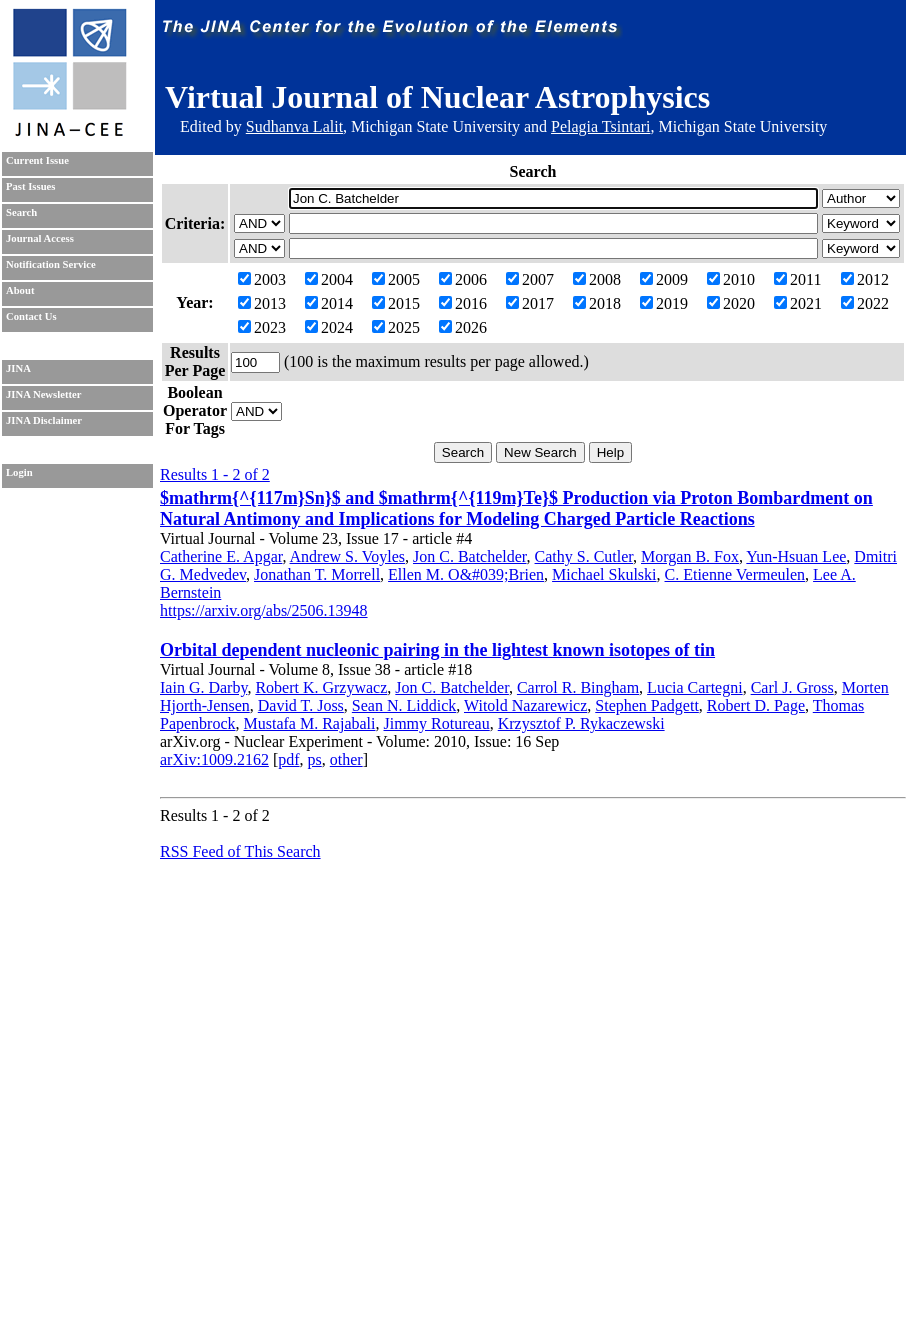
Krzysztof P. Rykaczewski (581, 723)
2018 (597, 303)
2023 (262, 327)
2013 (262, 303)
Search (21, 212)
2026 (463, 327)
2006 (463, 279)
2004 (329, 279)
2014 (329, 303)
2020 (731, 303)
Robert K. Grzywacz (321, 687)
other (346, 759)
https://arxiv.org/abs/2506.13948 (264, 610)
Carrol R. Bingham (578, 687)
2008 (597, 279)
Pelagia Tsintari (600, 126)
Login (19, 472)
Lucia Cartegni (695, 687)
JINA (18, 368)
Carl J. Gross (792, 687)
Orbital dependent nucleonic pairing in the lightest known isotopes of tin (437, 650)
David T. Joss (301, 705)
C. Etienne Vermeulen (735, 574)
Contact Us (31, 316)
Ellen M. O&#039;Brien (466, 574)
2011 (797, 279)
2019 (664, 303)
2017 (530, 303)
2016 (463, 303)
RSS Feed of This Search (240, 851)
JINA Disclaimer (44, 420)
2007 (530, 279)
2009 (664, 279)
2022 (865, 303)
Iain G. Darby (203, 687)
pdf (288, 759)
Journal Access (40, 238)
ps (315, 759)
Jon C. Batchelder (470, 556)
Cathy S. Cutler (584, 556)
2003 (262, 279)
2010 (731, 279)
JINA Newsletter (43, 394)
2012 (865, 279)
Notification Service (51, 264)
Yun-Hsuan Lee (796, 556)
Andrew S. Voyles (347, 556)
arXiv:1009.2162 (214, 759)
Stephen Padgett (647, 705)
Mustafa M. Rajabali (310, 723)
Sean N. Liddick (404, 705)
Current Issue (37, 160)
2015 (396, 303)
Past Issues (30, 186)
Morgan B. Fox (690, 556)
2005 (396, 279)
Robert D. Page (756, 705)
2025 (396, 327)
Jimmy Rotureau (437, 723)
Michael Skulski (604, 574)
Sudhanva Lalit (294, 126)
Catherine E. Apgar (221, 556)
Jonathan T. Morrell (317, 574)
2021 (798, 303)
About (20, 290)
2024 (329, 327)
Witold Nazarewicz (525, 705)
